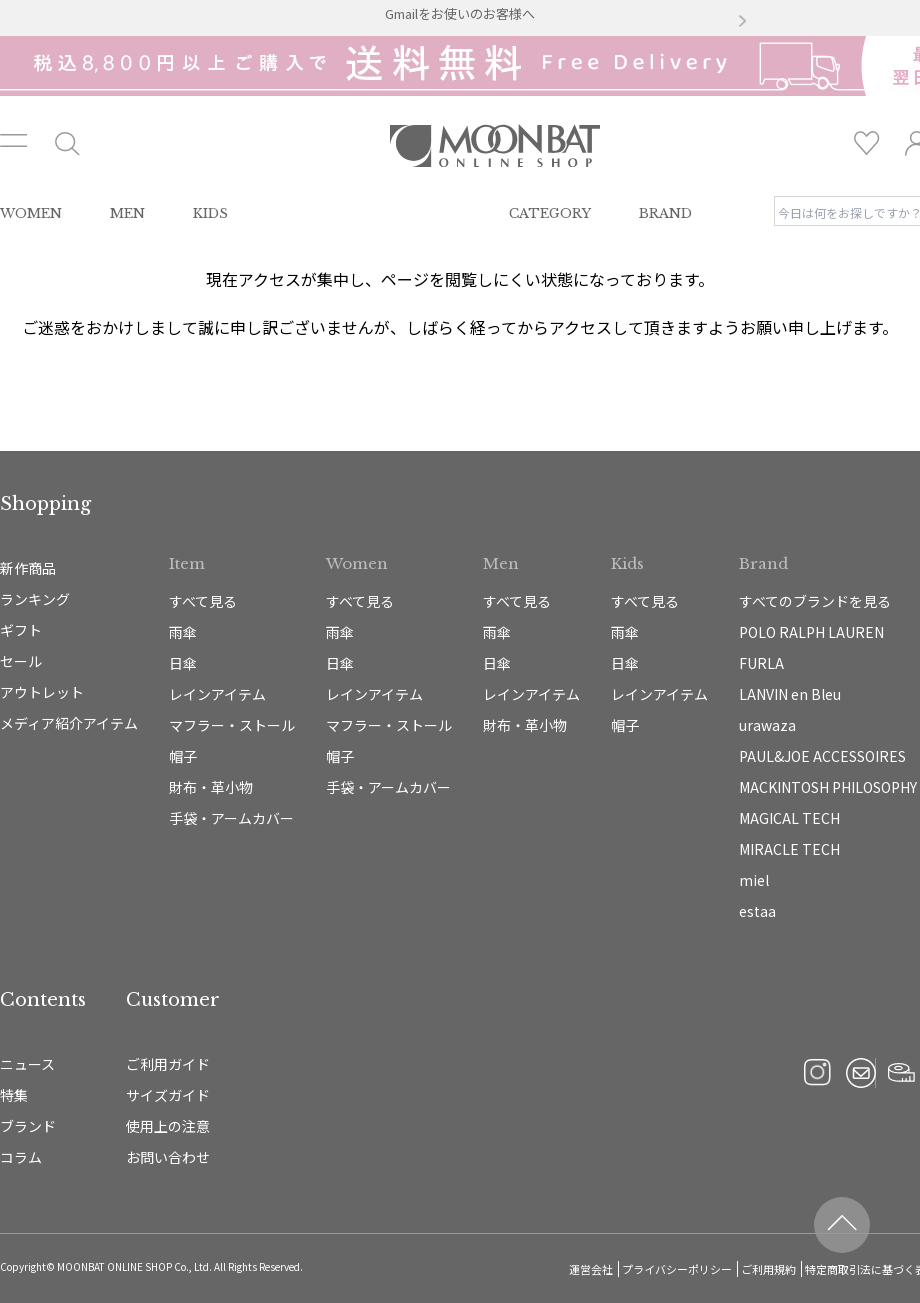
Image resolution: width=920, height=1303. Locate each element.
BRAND (665, 213)
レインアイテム (217, 694)
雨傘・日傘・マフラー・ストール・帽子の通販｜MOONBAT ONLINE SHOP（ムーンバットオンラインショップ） (495, 145)
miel (754, 880)
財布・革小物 (211, 787)
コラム (21, 1157)
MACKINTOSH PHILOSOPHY (828, 787)
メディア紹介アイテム (69, 723)
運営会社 (591, 1269)
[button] (178, 22)
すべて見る (203, 601)
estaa (757, 911)
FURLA (761, 663)
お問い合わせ (168, 1157)
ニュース (27, 1064)
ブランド (28, 1126)
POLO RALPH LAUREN (811, 632)
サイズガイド (168, 1095)
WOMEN (31, 213)
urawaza (767, 725)
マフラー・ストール (232, 725)
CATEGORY (550, 213)
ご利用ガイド (168, 1064)
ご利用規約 (768, 1269)
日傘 (183, 663)
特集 (14, 1095)
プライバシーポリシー (677, 1269)
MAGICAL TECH (789, 818)
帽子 (183, 756)
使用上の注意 (168, 1126)
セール (21, 661)
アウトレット (42, 692)
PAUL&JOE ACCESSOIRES (822, 756)
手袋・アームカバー (231, 818)
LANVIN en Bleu (790, 694)
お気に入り (867, 143)
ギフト (21, 630)
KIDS (210, 213)
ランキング (35, 599)
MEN (127, 213)
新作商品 (28, 568)
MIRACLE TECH (789, 849)
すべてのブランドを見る (815, 601)
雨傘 (183, 632)
